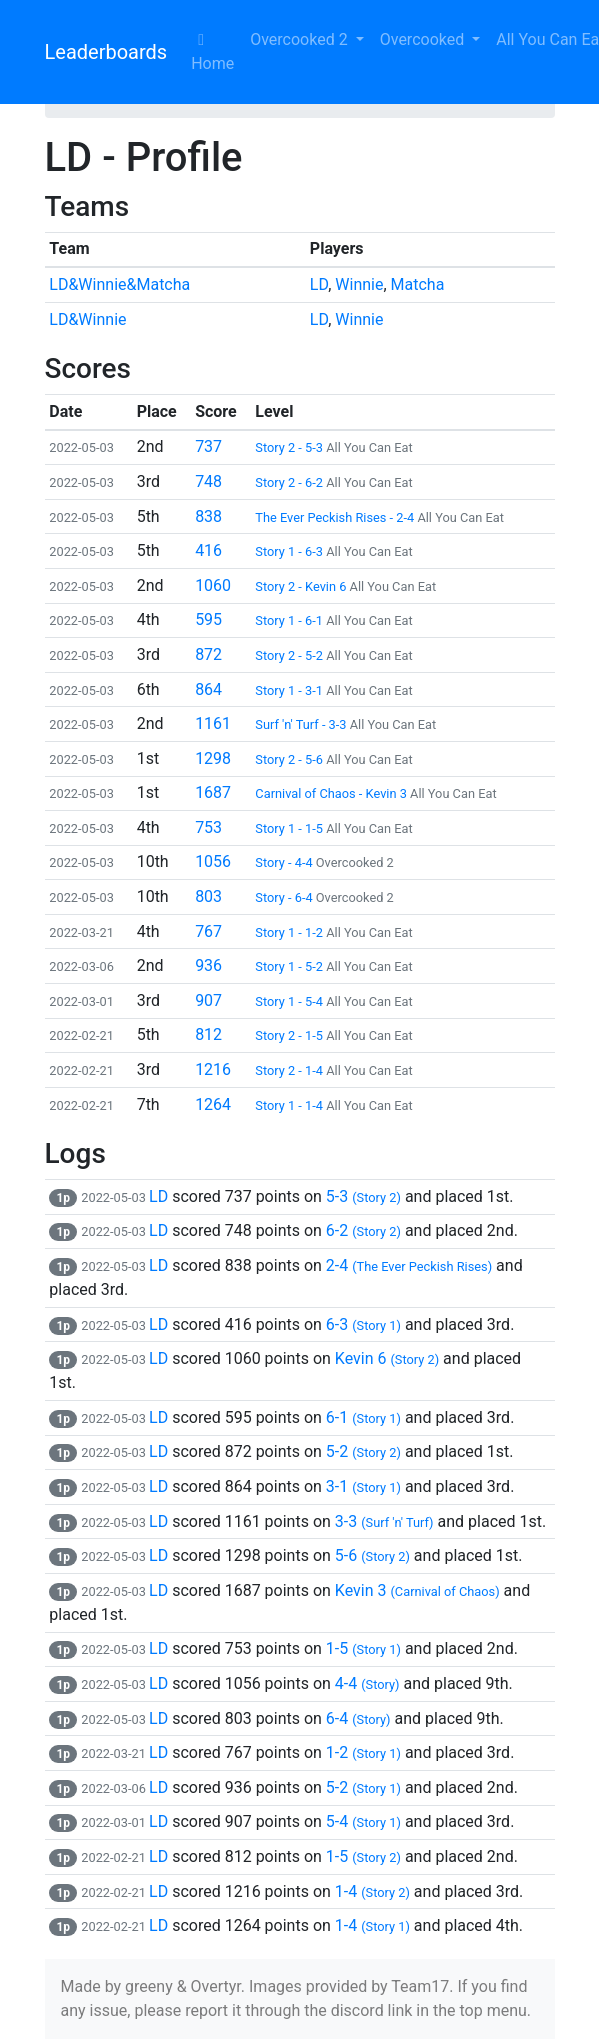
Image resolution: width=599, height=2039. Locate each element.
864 (208, 689)
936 (208, 965)
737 (208, 446)
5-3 (363, 1196)
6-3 (363, 1324)
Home (212, 52)
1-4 (372, 1891)
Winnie (359, 284)
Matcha (418, 284)
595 (208, 619)
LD (319, 284)
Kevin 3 (417, 1590)
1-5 (363, 1648)
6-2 (363, 1230)
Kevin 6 (387, 1358)
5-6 (372, 1555)
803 (208, 896)
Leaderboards (106, 52)
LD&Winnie (87, 319)
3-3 (384, 1521)
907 (208, 1000)
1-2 (363, 1752)
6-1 (363, 1417)
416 (208, 550)
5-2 (363, 1451)
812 (208, 1034)
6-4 (358, 1718)
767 (208, 931)
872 (208, 654)
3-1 (363, 1486)
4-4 (367, 1683)
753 (208, 827)
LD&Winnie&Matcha (119, 284)
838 (208, 516)
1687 (213, 792)
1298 (213, 758)
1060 (213, 585)
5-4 (363, 1821)
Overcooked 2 (300, 39)
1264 (213, 1104)
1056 (213, 861)
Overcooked (424, 39)
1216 (213, 1069)
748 (208, 481)
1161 (213, 723)
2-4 (409, 1265)
